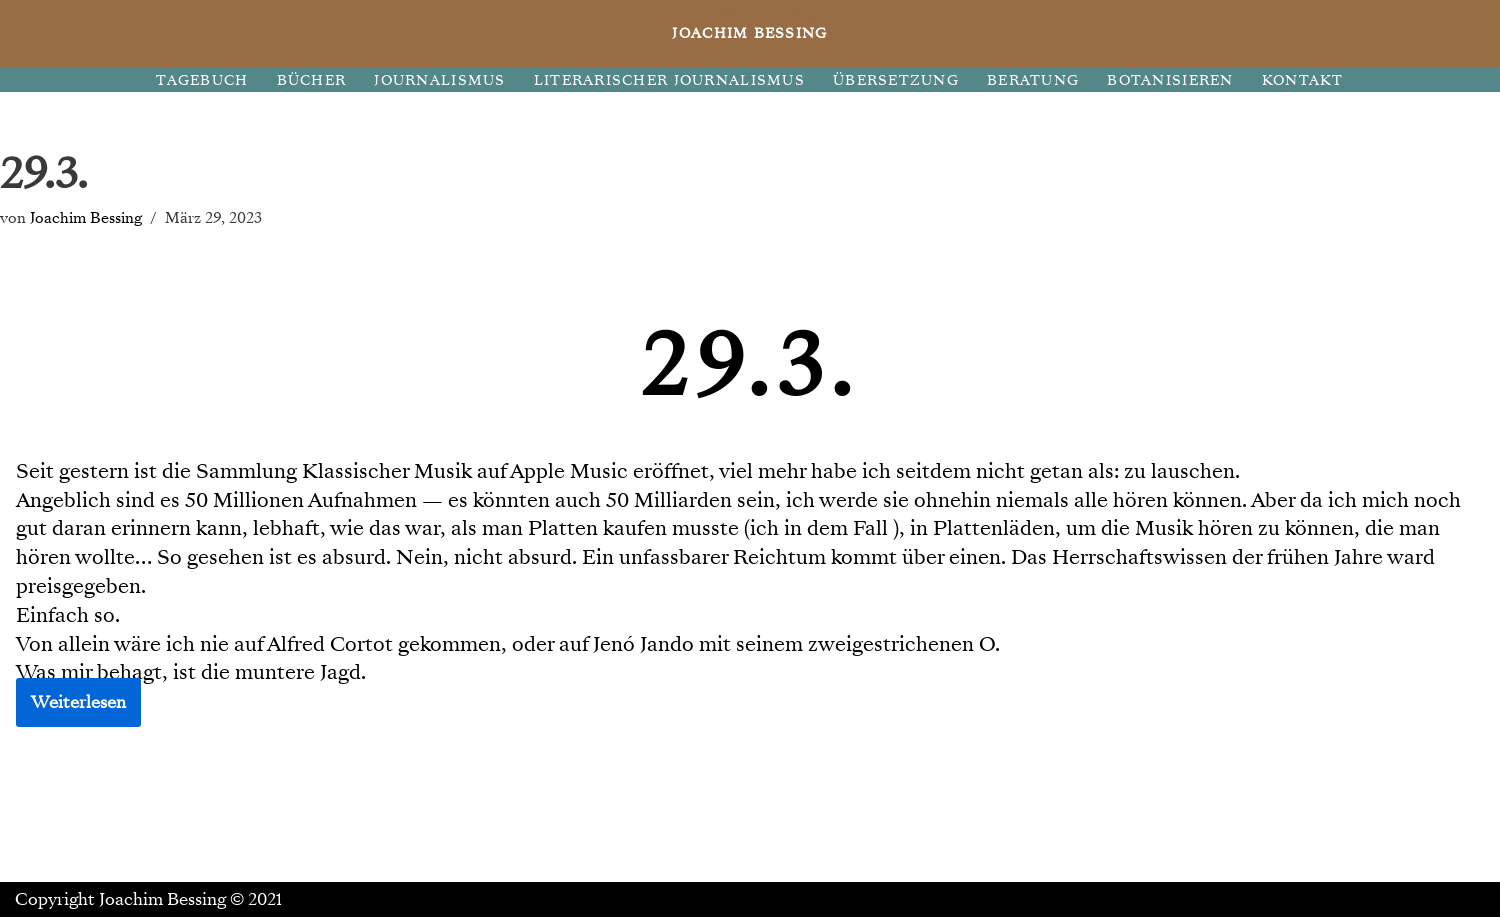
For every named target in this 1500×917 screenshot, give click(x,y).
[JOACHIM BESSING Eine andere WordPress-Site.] (750, 33)
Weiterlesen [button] (78, 702)
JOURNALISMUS (439, 80)
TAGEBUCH (202, 80)
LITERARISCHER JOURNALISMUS (669, 80)
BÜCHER (312, 80)
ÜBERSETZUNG (896, 80)
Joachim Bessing (86, 217)
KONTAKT (1303, 80)
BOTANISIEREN (1170, 80)
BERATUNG (1033, 80)
